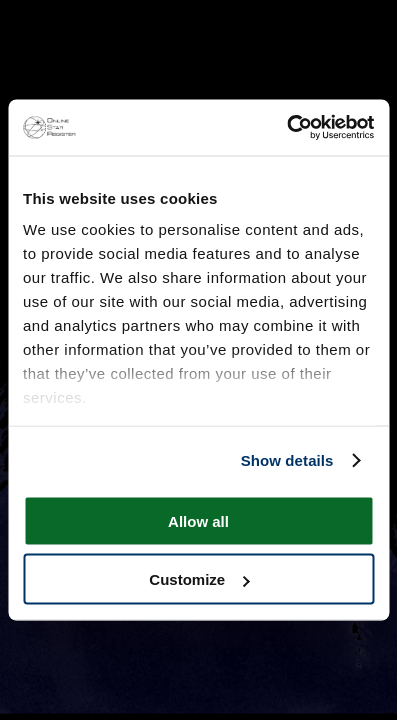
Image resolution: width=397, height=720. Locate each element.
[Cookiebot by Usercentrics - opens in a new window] (286, 128)
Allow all (198, 520)
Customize (199, 579)
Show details (287, 460)
